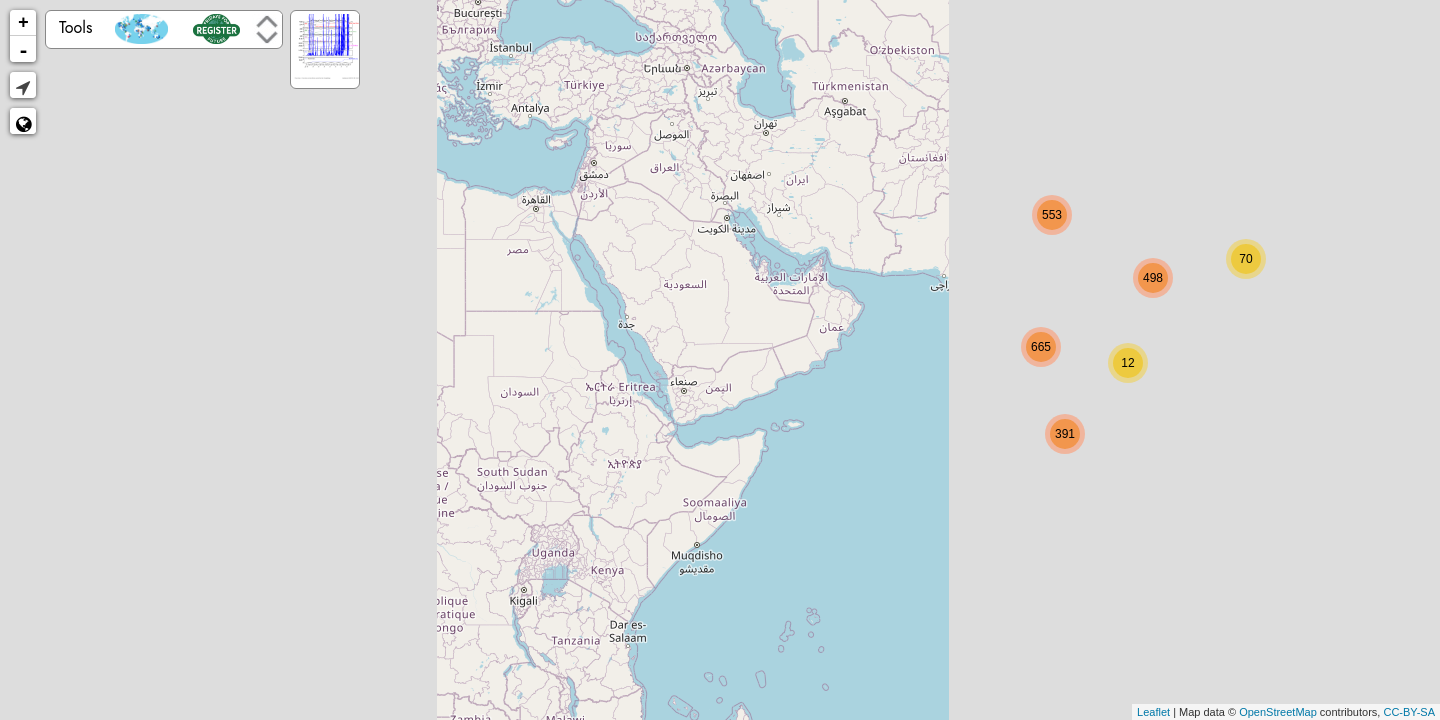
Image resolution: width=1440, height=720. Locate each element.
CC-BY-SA (1409, 712)
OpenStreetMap (1278, 712)
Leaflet (1153, 712)
